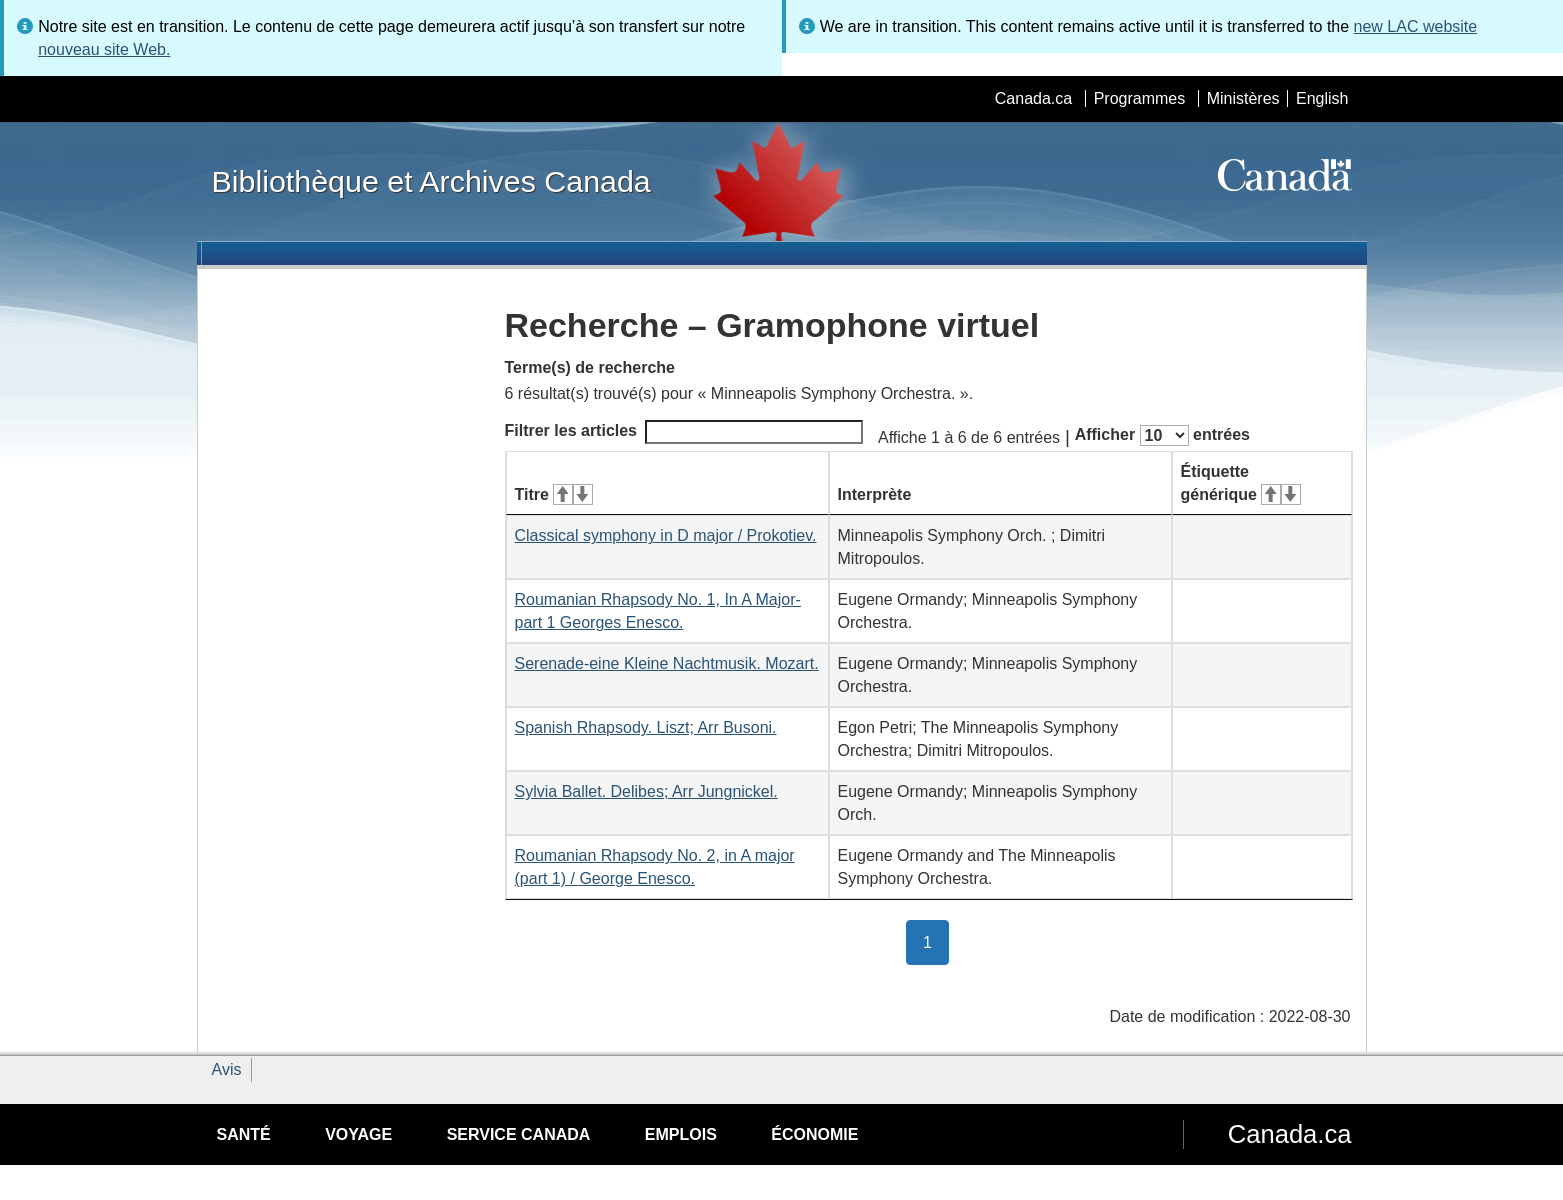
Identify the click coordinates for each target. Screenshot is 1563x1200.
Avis (227, 1069)
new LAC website (1416, 26)
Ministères (1243, 98)
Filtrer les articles (684, 432)
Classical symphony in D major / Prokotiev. (666, 535)
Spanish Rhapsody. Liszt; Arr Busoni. (646, 727)
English (1322, 98)
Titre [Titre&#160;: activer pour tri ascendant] (554, 494)
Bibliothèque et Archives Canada (431, 181)
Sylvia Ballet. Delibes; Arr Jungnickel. (646, 791)
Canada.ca (1033, 98)
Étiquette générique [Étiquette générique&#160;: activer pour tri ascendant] (1241, 483)
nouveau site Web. (104, 49)
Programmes (1140, 98)
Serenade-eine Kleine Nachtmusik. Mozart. (667, 663)
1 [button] (936, 941)
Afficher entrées (1162, 435)
